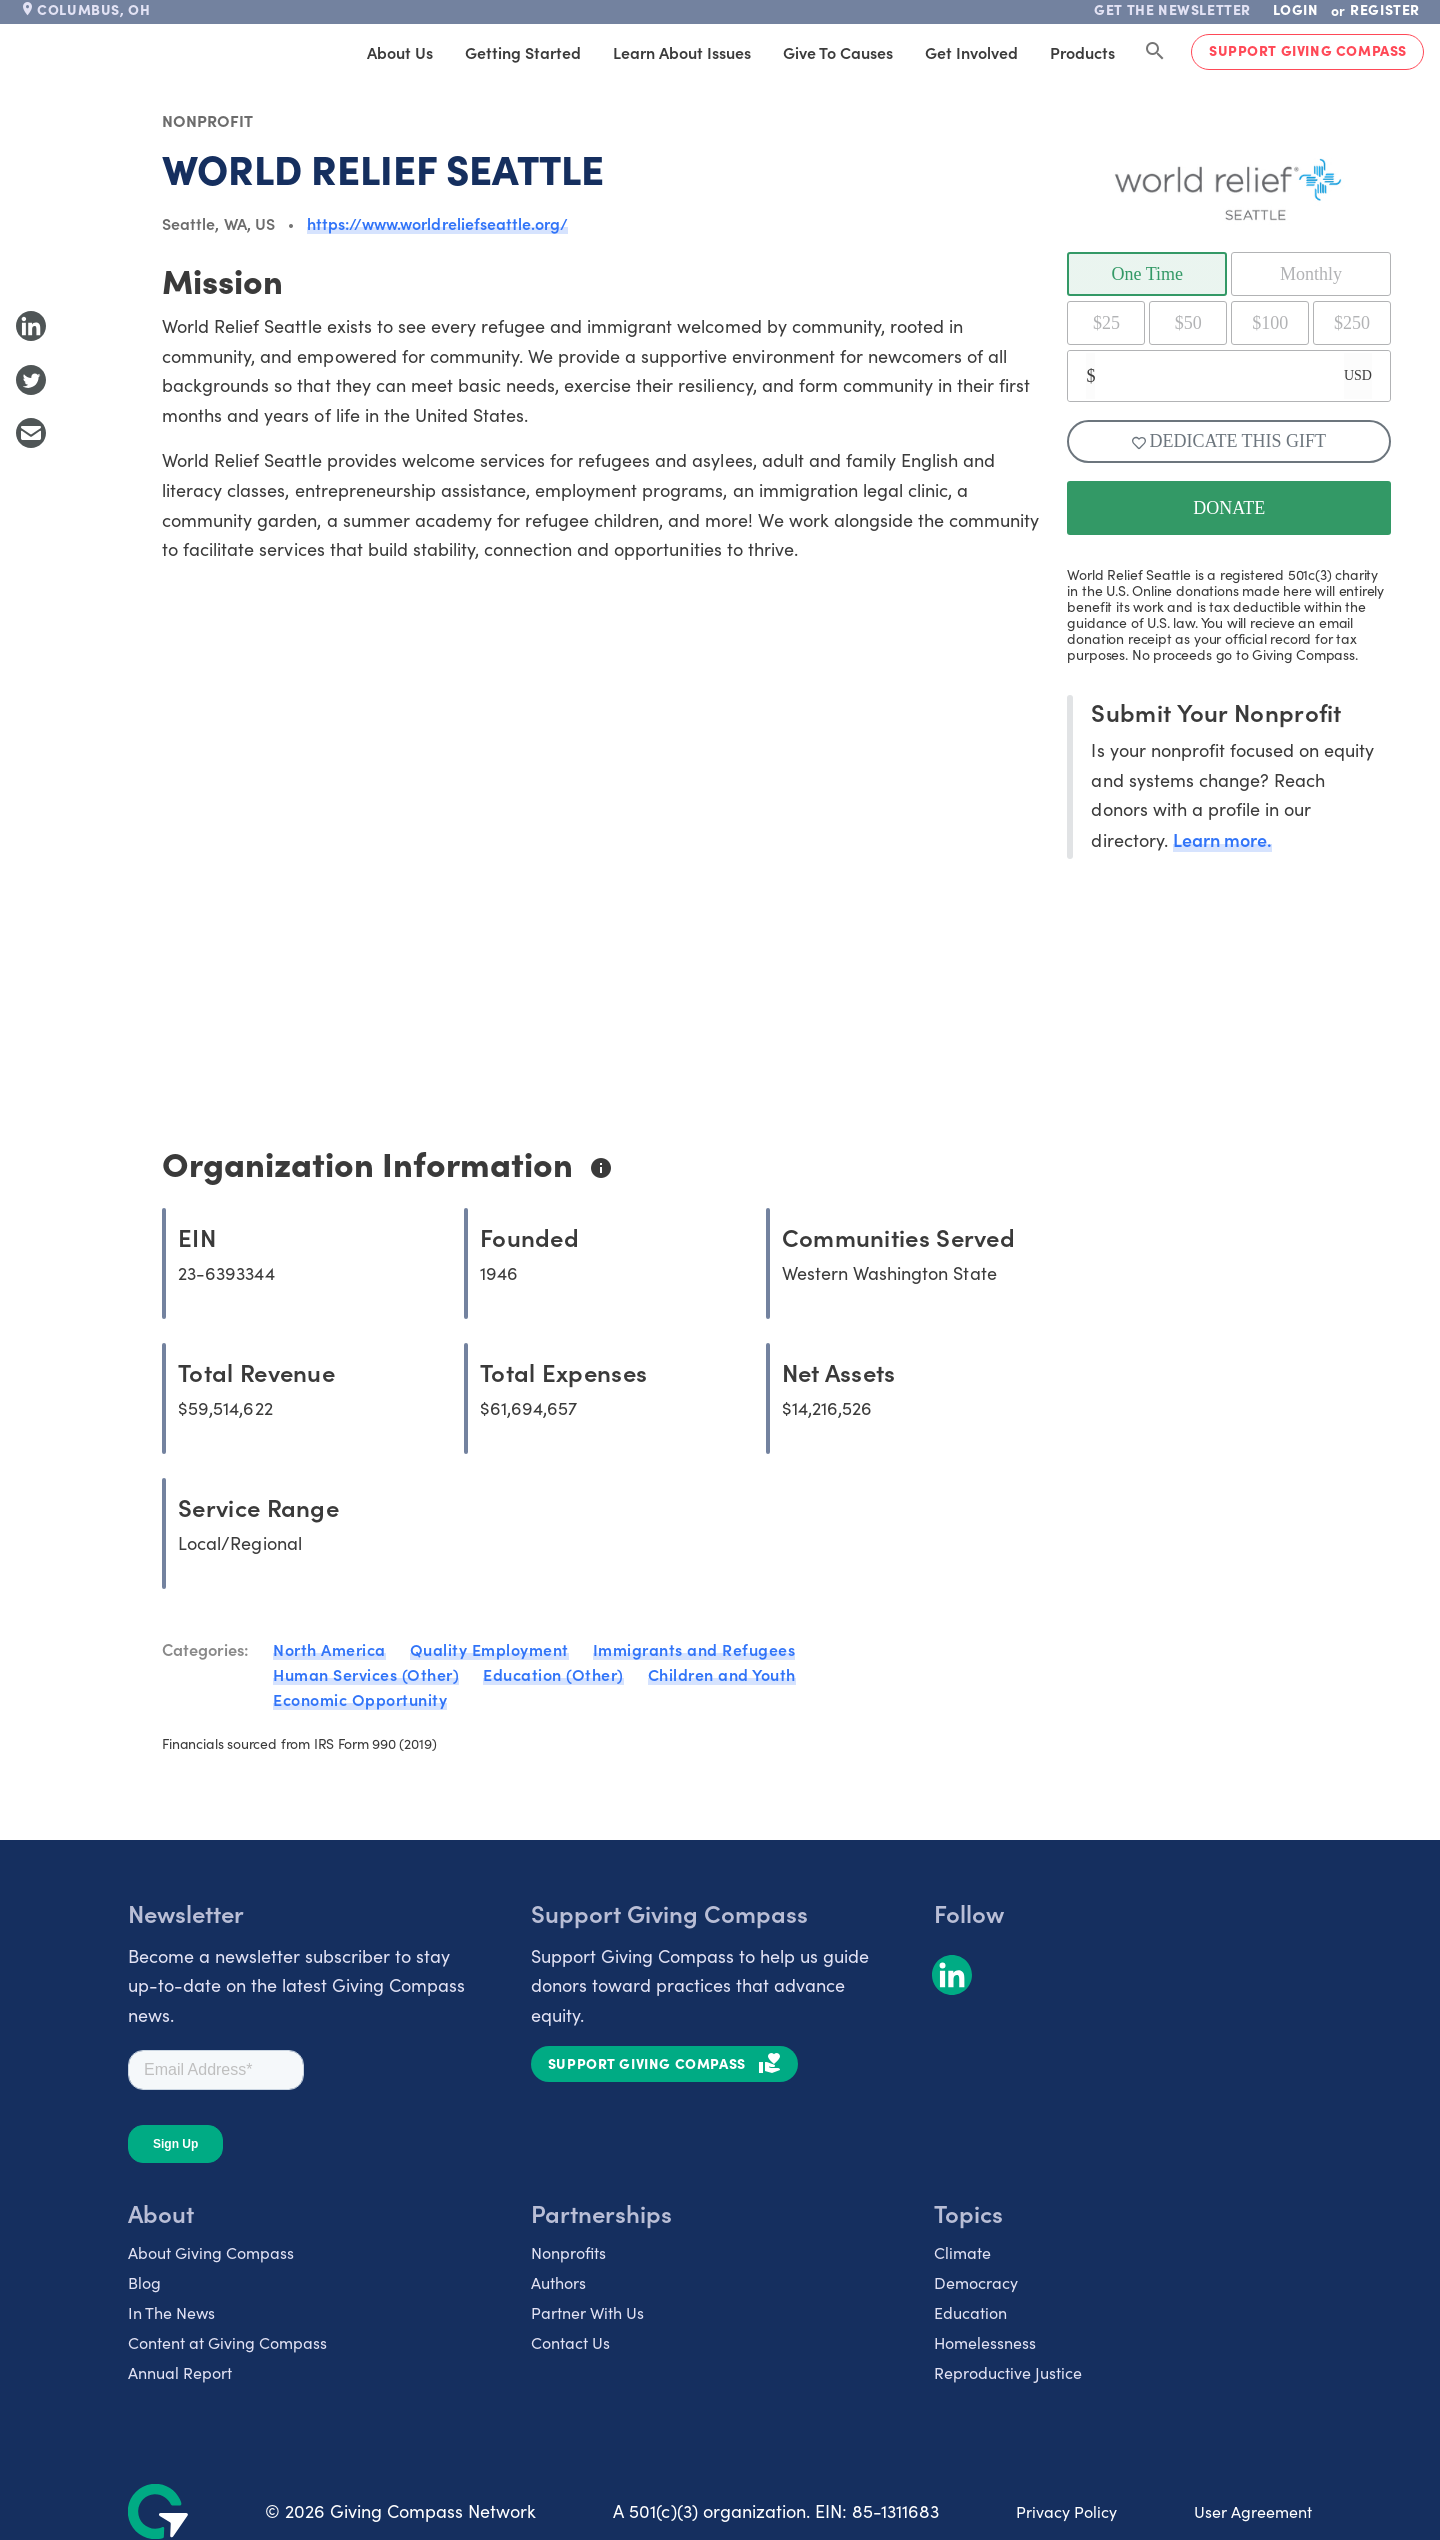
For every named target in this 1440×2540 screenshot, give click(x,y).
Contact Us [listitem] (570, 2342)
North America (329, 1649)
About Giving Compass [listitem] (211, 2252)
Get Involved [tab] (971, 52)
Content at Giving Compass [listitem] (227, 2342)
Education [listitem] (970, 2312)
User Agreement (1253, 2511)
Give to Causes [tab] (838, 52)
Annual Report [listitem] (180, 2372)
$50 (1188, 323)
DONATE (1229, 508)
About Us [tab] (400, 52)
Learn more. (1222, 839)
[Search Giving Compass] (1155, 52)
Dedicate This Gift (1229, 441)
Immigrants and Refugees (694, 1649)
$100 (1270, 323)
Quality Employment (489, 1649)
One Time (1148, 274)
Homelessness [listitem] (985, 2342)
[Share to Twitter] (31, 380)
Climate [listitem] (962, 2252)
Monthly (1311, 274)
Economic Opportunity (360, 1699)
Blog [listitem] (144, 2282)
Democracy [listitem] (976, 2282)
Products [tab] (1082, 52)
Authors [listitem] (558, 2282)
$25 (1106, 323)
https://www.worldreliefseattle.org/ (437, 223)
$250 (1352, 323)
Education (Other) (553, 1674)
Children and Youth (722, 1674)
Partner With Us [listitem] (587, 2312)
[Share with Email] (31, 433)
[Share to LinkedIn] (31, 326)
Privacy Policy (1066, 2511)
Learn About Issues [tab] (682, 52)
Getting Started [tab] (523, 52)
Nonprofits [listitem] (568, 2252)
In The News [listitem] (171, 2312)
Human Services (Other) (366, 1674)
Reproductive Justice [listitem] (1008, 2372)
